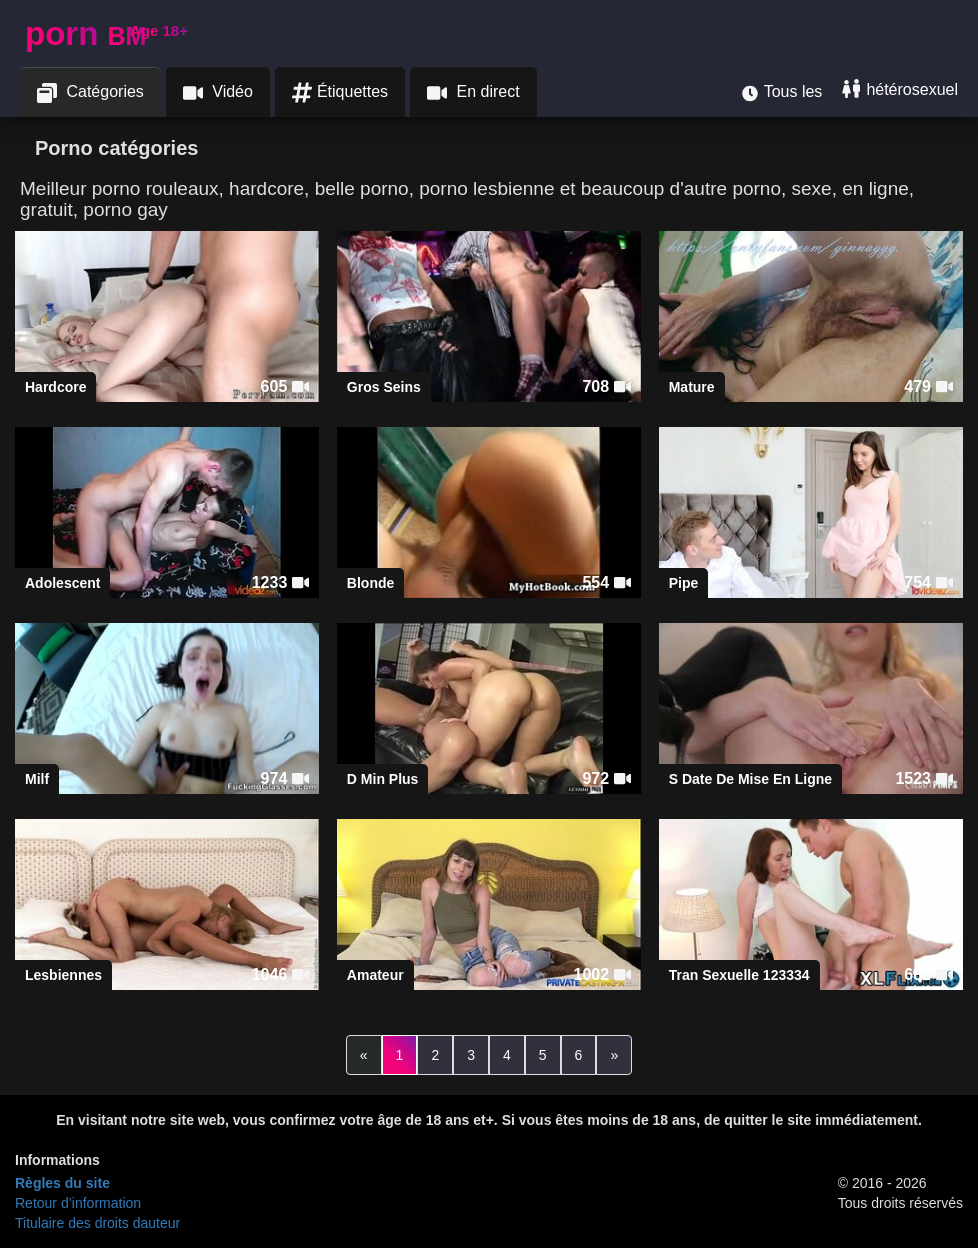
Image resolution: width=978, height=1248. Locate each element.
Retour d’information (78, 1203)
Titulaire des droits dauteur (97, 1223)
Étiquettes (340, 92)
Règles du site (62, 1183)
